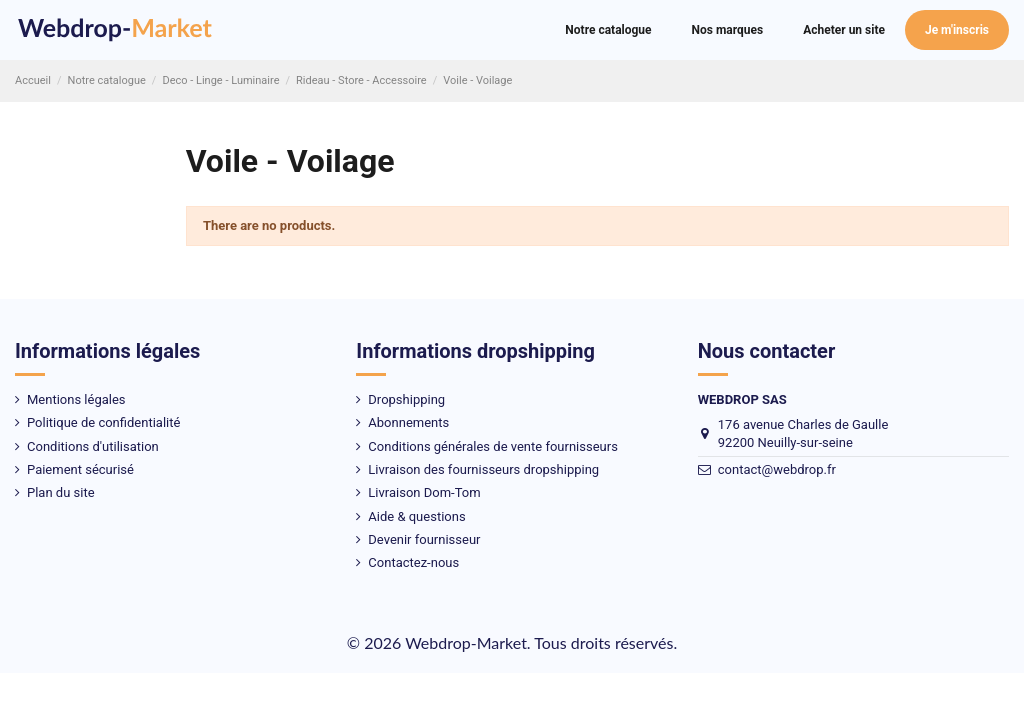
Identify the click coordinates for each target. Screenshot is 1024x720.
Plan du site (61, 492)
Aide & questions (416, 516)
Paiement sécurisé (80, 469)
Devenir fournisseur (424, 539)
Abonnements (408, 422)
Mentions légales (76, 399)
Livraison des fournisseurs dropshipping (483, 469)
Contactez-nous (413, 562)
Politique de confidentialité (103, 422)
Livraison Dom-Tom (424, 492)
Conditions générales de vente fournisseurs (493, 446)
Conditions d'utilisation (93, 446)
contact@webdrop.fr (777, 469)
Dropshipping (406, 399)
